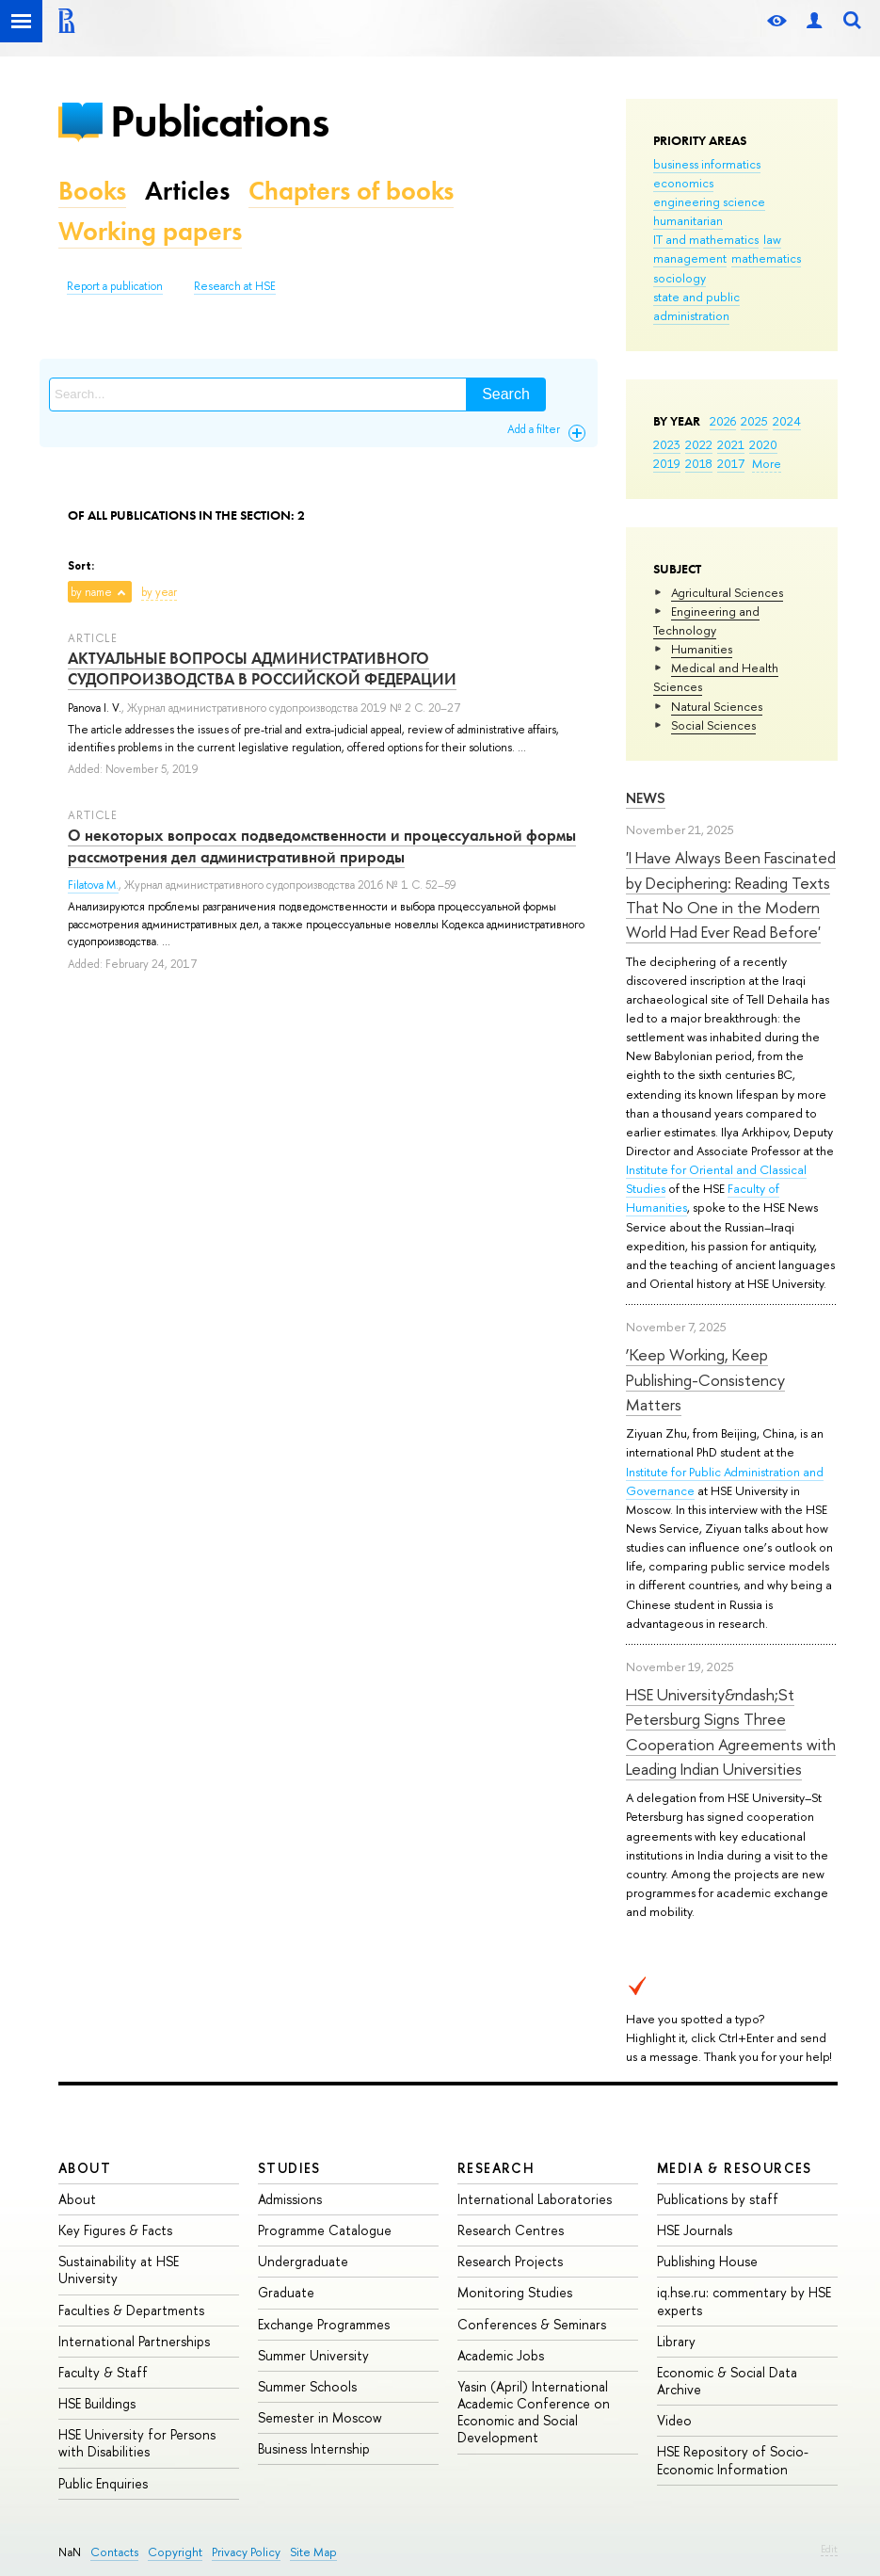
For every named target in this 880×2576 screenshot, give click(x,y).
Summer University (313, 2355)
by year (159, 592)
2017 (730, 463)
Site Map (313, 2552)
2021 (730, 444)
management (690, 258)
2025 (754, 420)
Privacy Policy (246, 2552)
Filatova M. (93, 885)
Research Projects (510, 2261)
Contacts (114, 2552)
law (772, 239)
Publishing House (707, 2261)
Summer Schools (307, 2386)
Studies (289, 2168)
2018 (698, 463)
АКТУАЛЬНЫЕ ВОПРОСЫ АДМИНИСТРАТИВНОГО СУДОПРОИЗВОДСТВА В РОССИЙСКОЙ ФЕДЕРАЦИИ (262, 668)
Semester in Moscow (320, 2417)
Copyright (175, 2552)
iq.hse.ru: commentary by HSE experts (744, 2300)
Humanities (701, 648)
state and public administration (696, 306)
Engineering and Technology (706, 620)
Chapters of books (351, 190)
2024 (787, 420)
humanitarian (688, 220)
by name (91, 592)
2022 (698, 444)
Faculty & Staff (103, 2372)
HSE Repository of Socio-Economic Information (732, 2459)
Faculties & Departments (131, 2310)
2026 (723, 420)
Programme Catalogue (325, 2230)
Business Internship (314, 2448)
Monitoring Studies (514, 2292)
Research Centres (510, 2230)
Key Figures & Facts (115, 2230)
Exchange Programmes (324, 2324)
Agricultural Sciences (727, 592)
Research (496, 2168)
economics (683, 182)
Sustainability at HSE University (118, 2269)
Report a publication (115, 286)
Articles (187, 190)
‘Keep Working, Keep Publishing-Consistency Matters (705, 1379)
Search (506, 394)
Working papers (150, 231)
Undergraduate (303, 2261)
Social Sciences (713, 724)
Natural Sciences (716, 706)
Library (676, 2341)
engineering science (709, 201)
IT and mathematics (706, 239)
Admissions (290, 2199)
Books (92, 190)
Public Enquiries (103, 2483)
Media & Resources (734, 2168)
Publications (219, 121)
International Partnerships (134, 2341)
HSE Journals (694, 2230)
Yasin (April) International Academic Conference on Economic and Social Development (533, 2412)
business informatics (706, 163)
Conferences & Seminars (531, 2324)
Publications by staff (717, 2199)
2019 (666, 463)
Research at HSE (235, 286)
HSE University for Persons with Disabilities (137, 2442)
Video (674, 2420)
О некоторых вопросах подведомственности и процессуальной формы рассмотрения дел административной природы (322, 845)
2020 (763, 444)
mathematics (766, 258)
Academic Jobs (500, 2355)
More (766, 463)
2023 (666, 444)
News (645, 798)
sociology (679, 277)
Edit (829, 2548)
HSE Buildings (97, 2403)
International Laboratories (534, 2199)
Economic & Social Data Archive (727, 2380)
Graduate (286, 2292)
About (84, 2168)
